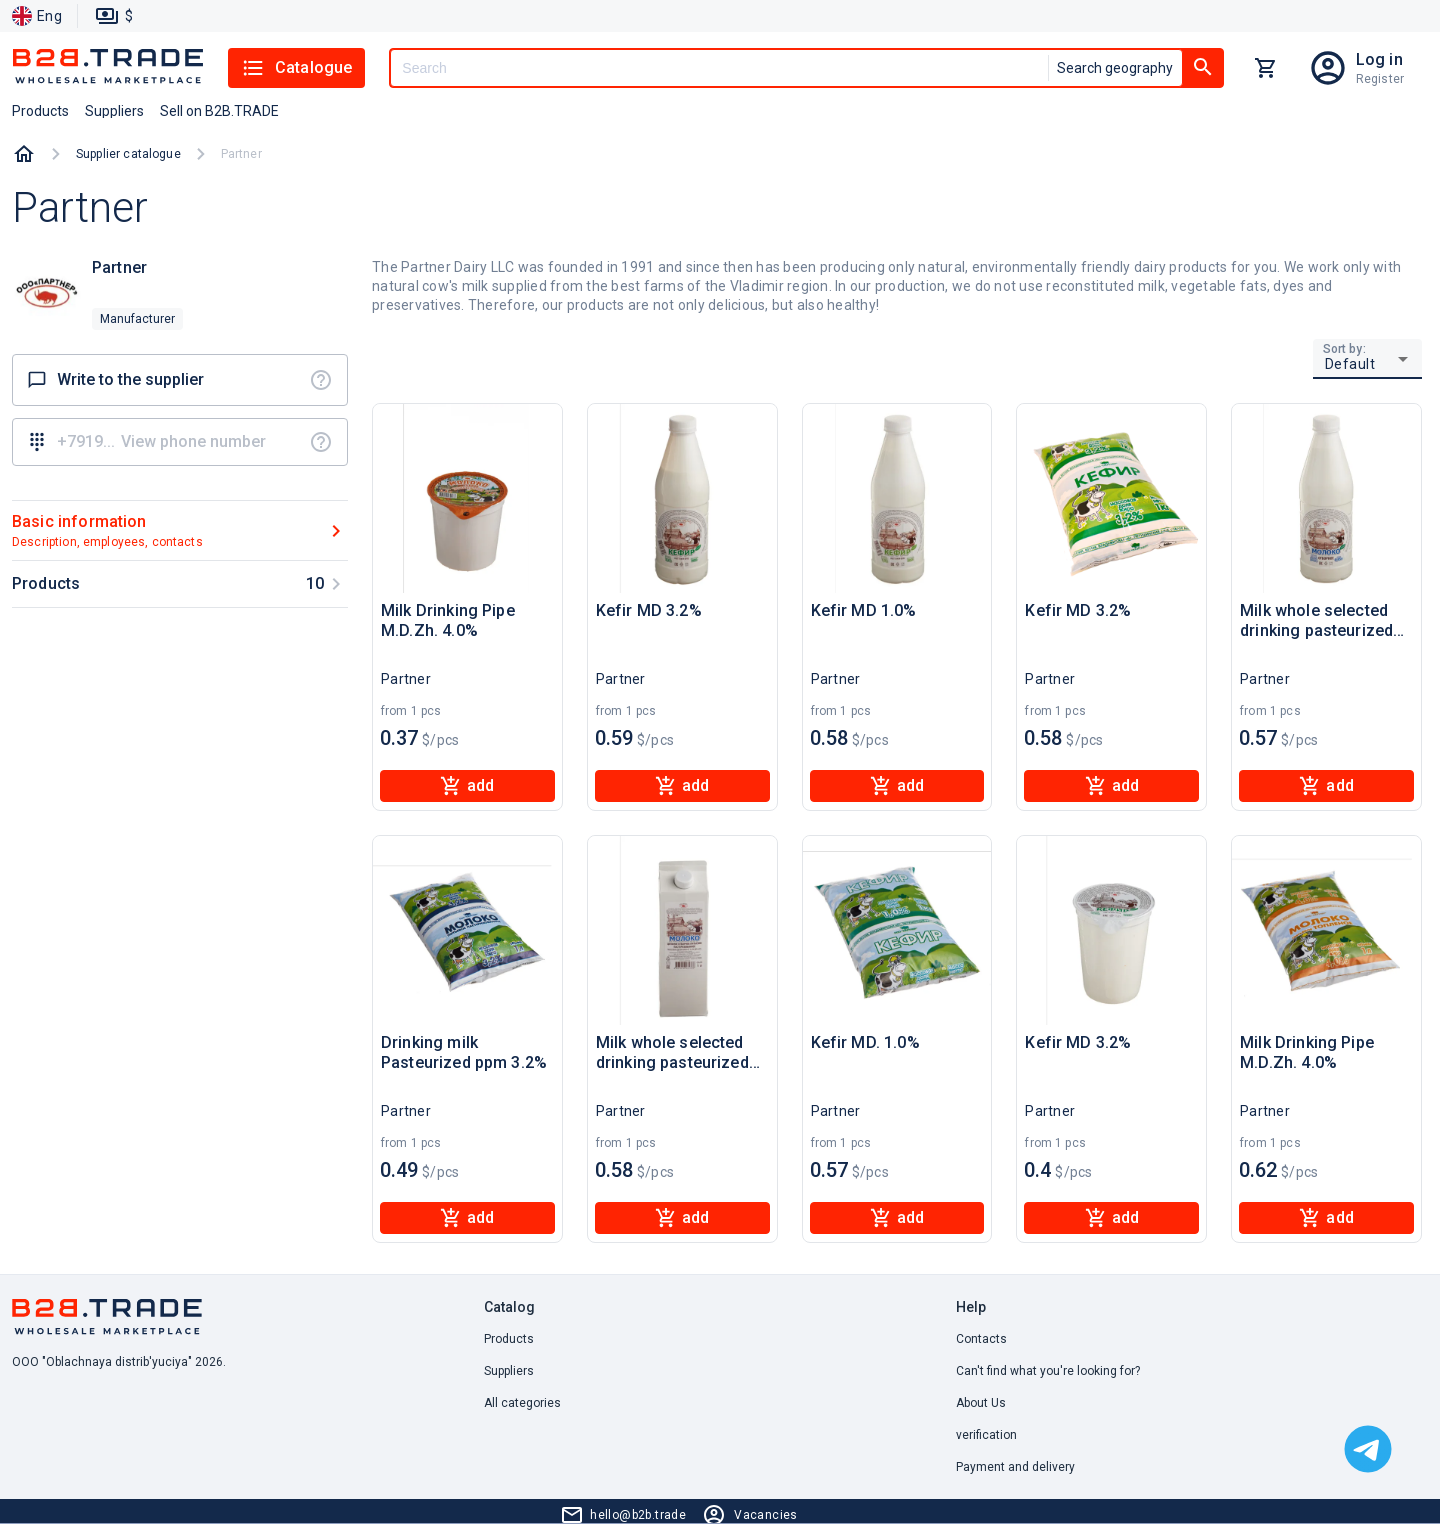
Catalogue (296, 68)
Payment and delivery (1015, 1467)
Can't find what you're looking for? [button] (1048, 1371)
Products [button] (40, 111)
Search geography (1115, 68)
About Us (981, 1403)
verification (986, 1435)
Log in (1379, 59)
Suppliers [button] (114, 111)
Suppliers (509, 1371)
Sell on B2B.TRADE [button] (219, 111)
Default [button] (1350, 364)
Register (1380, 79)
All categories (522, 1403)
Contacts (981, 1339)
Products (509, 1339)
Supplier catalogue (128, 154)
